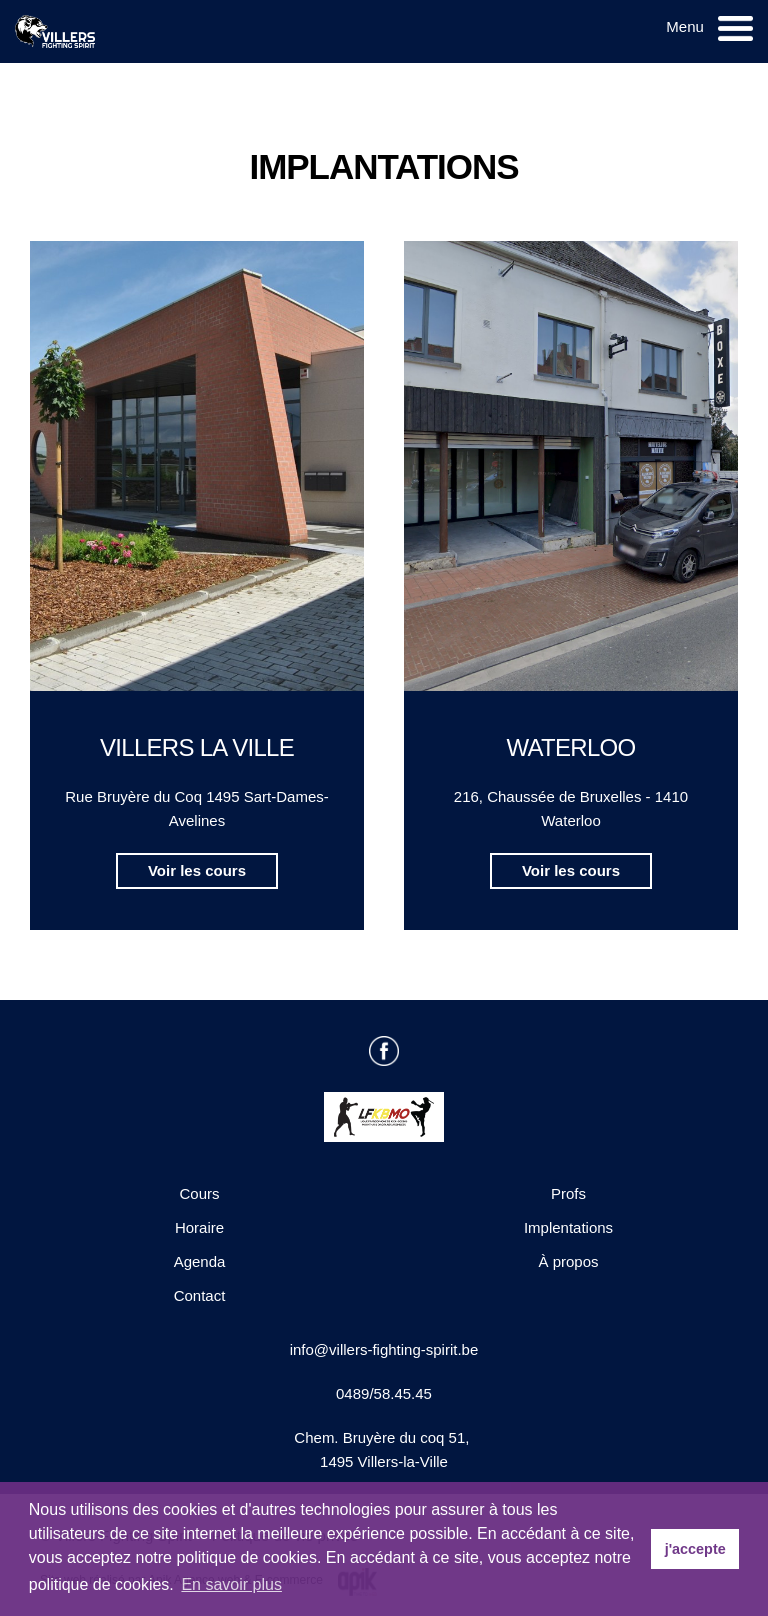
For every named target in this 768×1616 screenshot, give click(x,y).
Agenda (200, 1261)
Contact (200, 1295)
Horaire (199, 1227)
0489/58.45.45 (384, 1393)
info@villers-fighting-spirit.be (384, 1349)
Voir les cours (197, 870)
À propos (568, 1261)
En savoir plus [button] (231, 1584)
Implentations (568, 1227)
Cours (199, 1193)
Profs (568, 1193)
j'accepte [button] (695, 1549)
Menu (685, 26)
